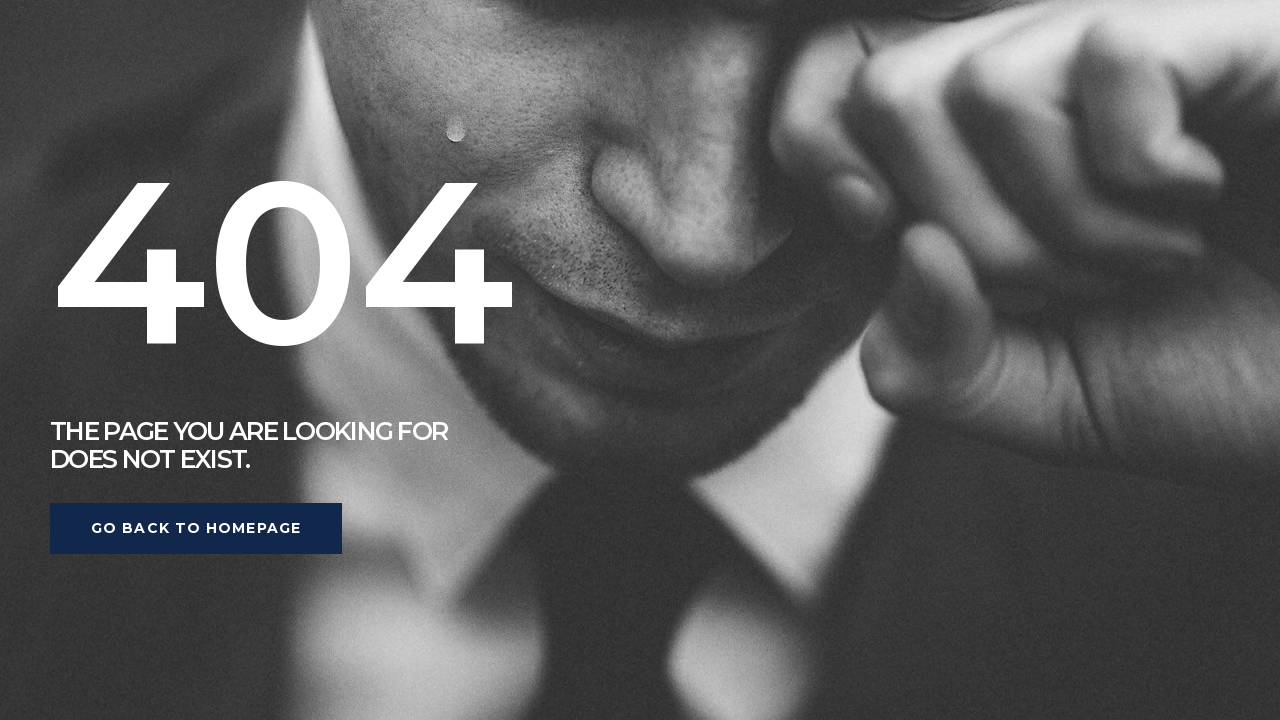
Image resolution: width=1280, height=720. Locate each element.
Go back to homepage (196, 528)
